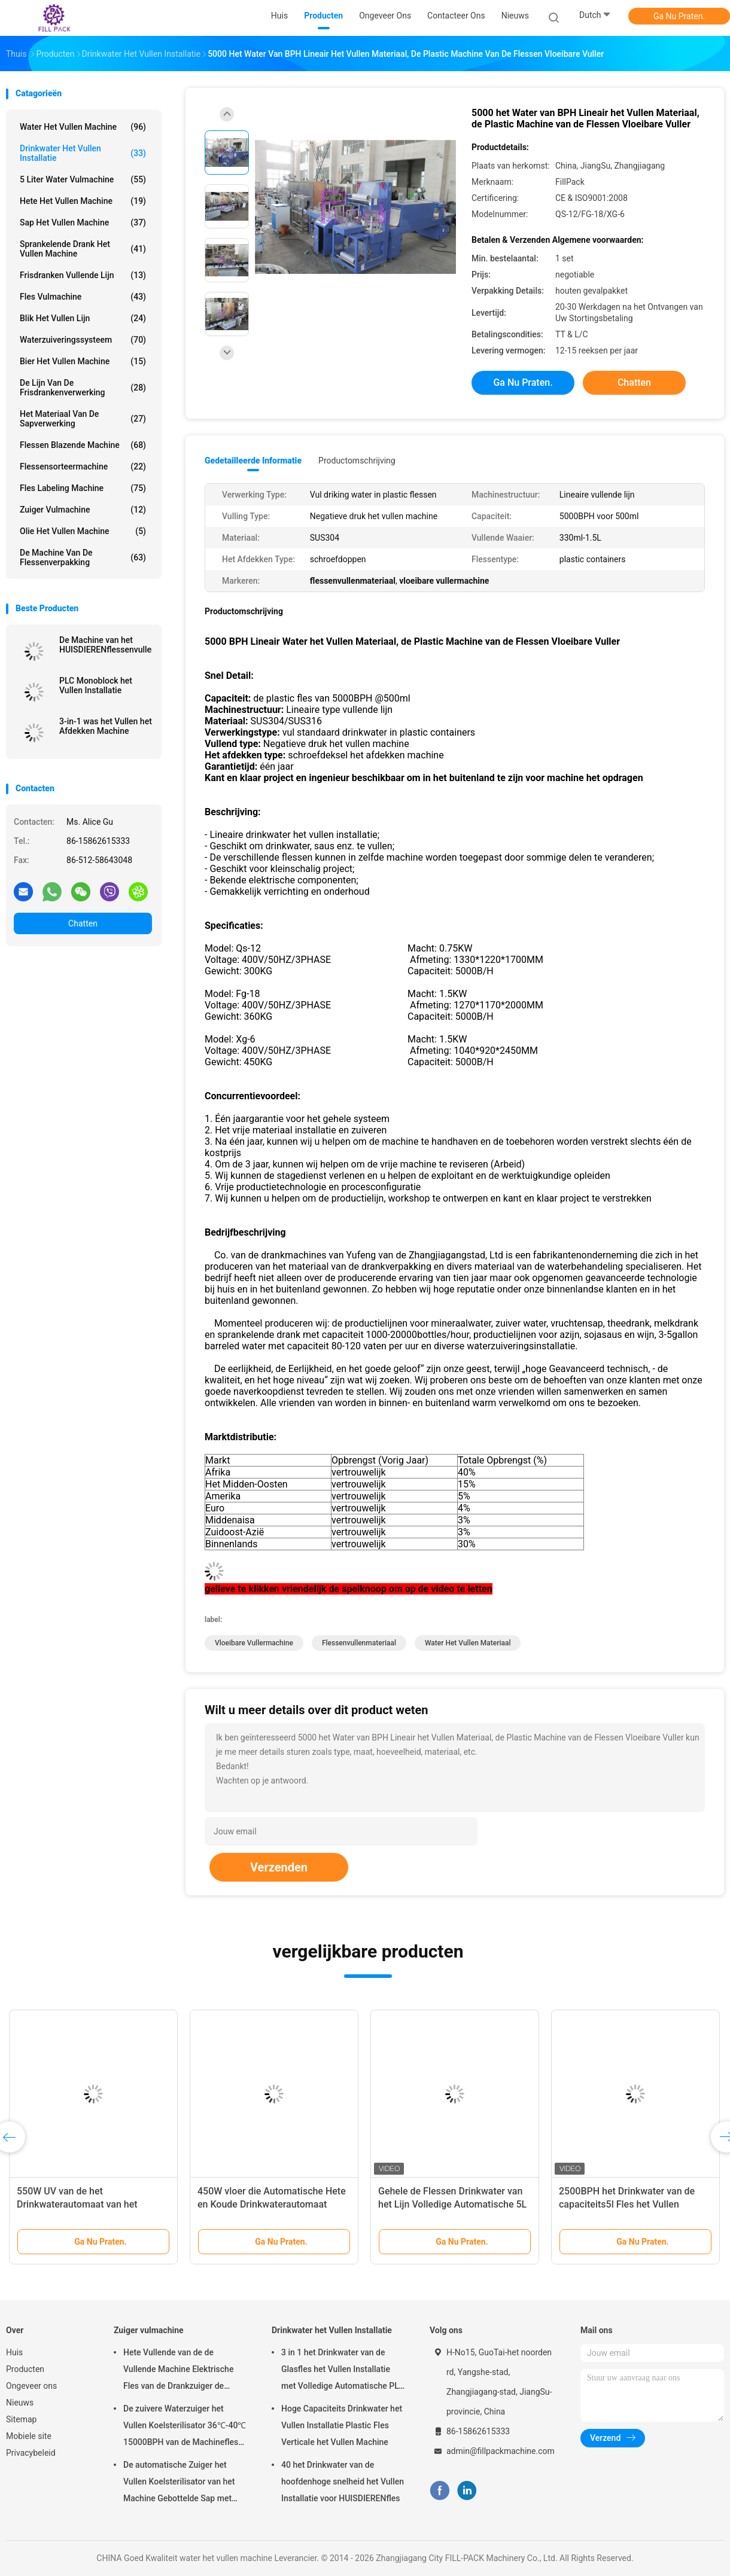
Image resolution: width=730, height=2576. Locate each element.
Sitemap (21, 2419)
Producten (25, 2369)
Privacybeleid (31, 2453)
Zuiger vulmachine (83, 510)
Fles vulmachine (83, 297)
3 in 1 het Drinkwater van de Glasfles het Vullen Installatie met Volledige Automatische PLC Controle (342, 2371)
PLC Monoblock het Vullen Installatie (95, 685)
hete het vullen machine (83, 201)
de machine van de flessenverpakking (83, 557)
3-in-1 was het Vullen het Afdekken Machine (105, 726)
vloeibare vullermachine (254, 1643)
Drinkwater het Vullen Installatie (83, 153)
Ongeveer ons (31, 2386)
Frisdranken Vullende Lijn (83, 275)
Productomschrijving (357, 460)
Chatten (83, 923)
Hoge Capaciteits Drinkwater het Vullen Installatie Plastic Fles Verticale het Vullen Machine (341, 2425)
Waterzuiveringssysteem (83, 340)
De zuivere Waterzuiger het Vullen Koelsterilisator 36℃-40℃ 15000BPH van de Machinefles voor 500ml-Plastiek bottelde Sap (184, 2427)
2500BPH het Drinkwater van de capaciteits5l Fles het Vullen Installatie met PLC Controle (627, 2204)
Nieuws (20, 2402)
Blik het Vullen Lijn (83, 318)
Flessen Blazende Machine (83, 445)
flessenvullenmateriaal (359, 1643)
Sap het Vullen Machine (83, 222)
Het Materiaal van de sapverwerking (83, 418)
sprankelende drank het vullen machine (83, 248)
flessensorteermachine (83, 466)
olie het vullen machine (83, 531)
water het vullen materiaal (468, 1643)
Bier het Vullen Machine (83, 361)
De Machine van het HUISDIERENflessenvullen (105, 644)
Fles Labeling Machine (83, 488)
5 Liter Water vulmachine (83, 179)
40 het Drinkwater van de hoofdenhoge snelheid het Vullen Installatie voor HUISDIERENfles (342, 2481)
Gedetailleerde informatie (253, 460)
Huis (14, 2352)
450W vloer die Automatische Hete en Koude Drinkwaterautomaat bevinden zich (271, 2204)
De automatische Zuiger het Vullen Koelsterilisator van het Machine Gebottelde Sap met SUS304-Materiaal (179, 2483)
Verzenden (279, 1867)
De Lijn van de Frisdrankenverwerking (83, 387)
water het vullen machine (83, 127)
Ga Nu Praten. (679, 16)
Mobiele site (28, 2436)
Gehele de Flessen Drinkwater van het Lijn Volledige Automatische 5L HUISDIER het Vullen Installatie (452, 2204)
